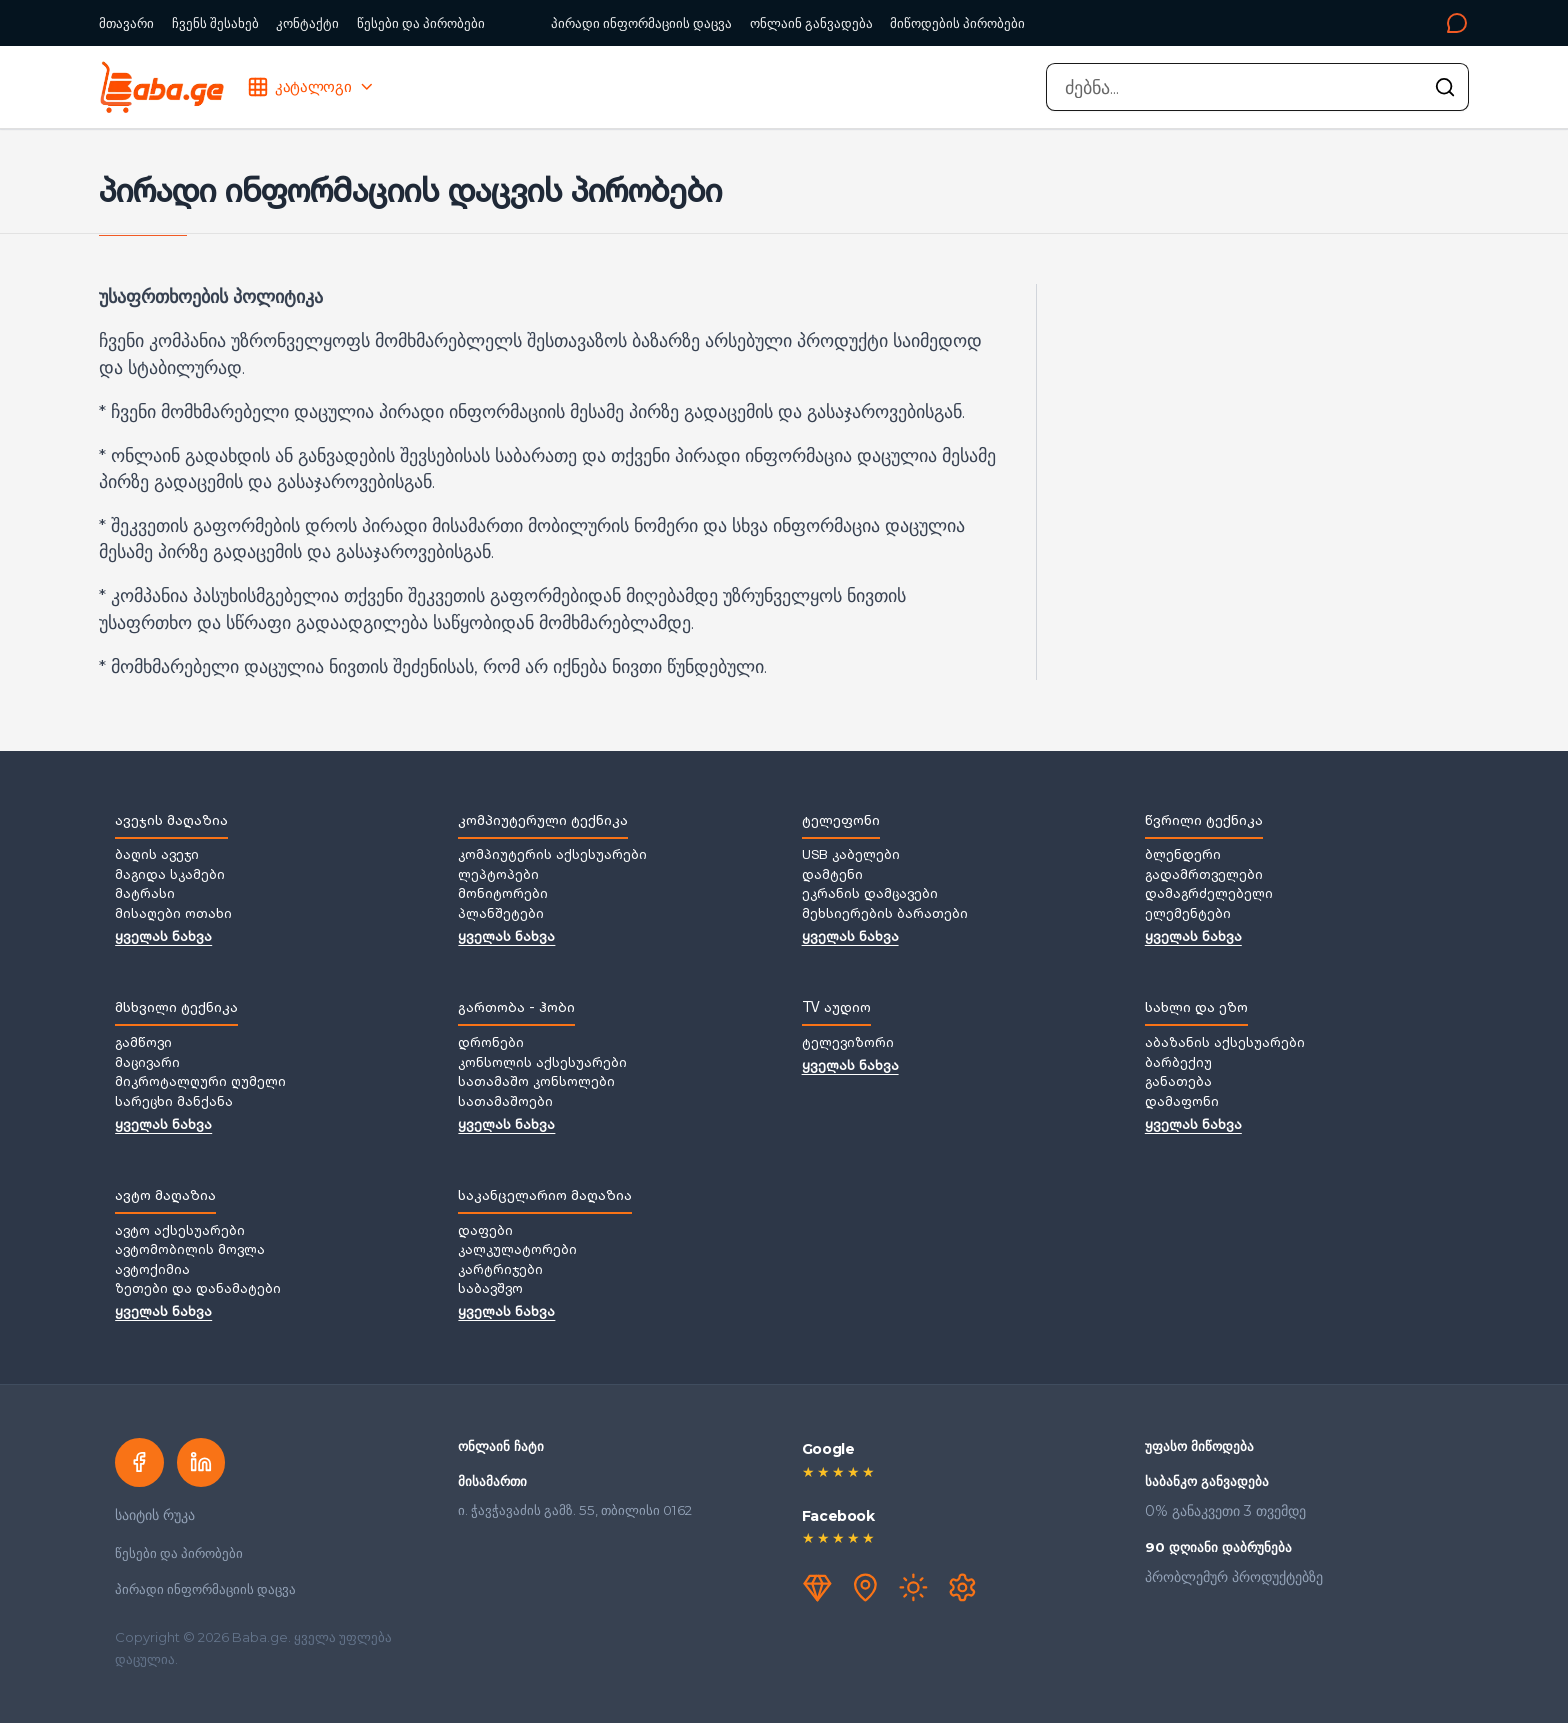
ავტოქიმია (152, 1271)
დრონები (491, 1044)
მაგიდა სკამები (170, 876)
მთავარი (126, 23)
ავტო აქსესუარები (180, 1232)
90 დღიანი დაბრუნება (1218, 1547)
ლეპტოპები (498, 876)
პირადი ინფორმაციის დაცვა (641, 23)
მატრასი (145, 895)
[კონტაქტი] (1254, 23)
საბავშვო (490, 1290)
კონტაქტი (307, 23)
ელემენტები (1188, 915)
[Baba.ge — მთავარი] (161, 87)
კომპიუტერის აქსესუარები (552, 856)
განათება (1178, 1083)
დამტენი (832, 876)
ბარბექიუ (1178, 1064)
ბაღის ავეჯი (157, 856)
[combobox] (1257, 87)
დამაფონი (1182, 1103)
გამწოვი (143, 1044)
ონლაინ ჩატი (501, 1446)
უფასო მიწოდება (1199, 1446)
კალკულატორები (517, 1251)
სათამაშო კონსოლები (536, 1083)
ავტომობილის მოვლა (190, 1251)
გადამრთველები (1204, 876)
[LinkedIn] (201, 1462)
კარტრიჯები (500, 1271)
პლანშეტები (501, 915)
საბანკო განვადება (1207, 1481)
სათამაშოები (505, 1103)
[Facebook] (139, 1462)
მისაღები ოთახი (173, 915)
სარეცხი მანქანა (174, 1103)
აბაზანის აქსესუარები (1225, 1044)
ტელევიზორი (848, 1044)
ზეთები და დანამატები (198, 1290)
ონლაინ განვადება (811, 23)
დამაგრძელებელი (1209, 895)
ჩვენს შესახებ (215, 23)
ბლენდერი (1183, 856)
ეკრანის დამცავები (870, 895)
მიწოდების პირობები (957, 23)
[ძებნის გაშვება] (1445, 87)
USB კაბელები (851, 856)
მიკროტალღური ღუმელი (200, 1083)
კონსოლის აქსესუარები (542, 1064)
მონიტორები (503, 895)
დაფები (485, 1232)
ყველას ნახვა (163, 938)
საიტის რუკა (155, 1515)
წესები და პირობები (421, 23)
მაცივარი (147, 1064)
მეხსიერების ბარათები (885, 915)
